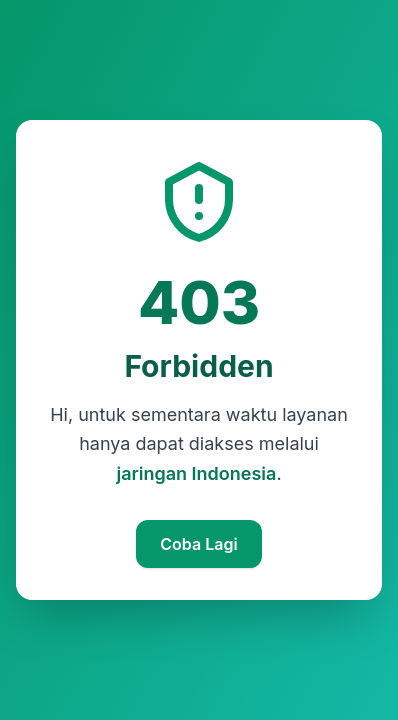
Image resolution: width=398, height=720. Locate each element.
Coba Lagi (198, 544)
